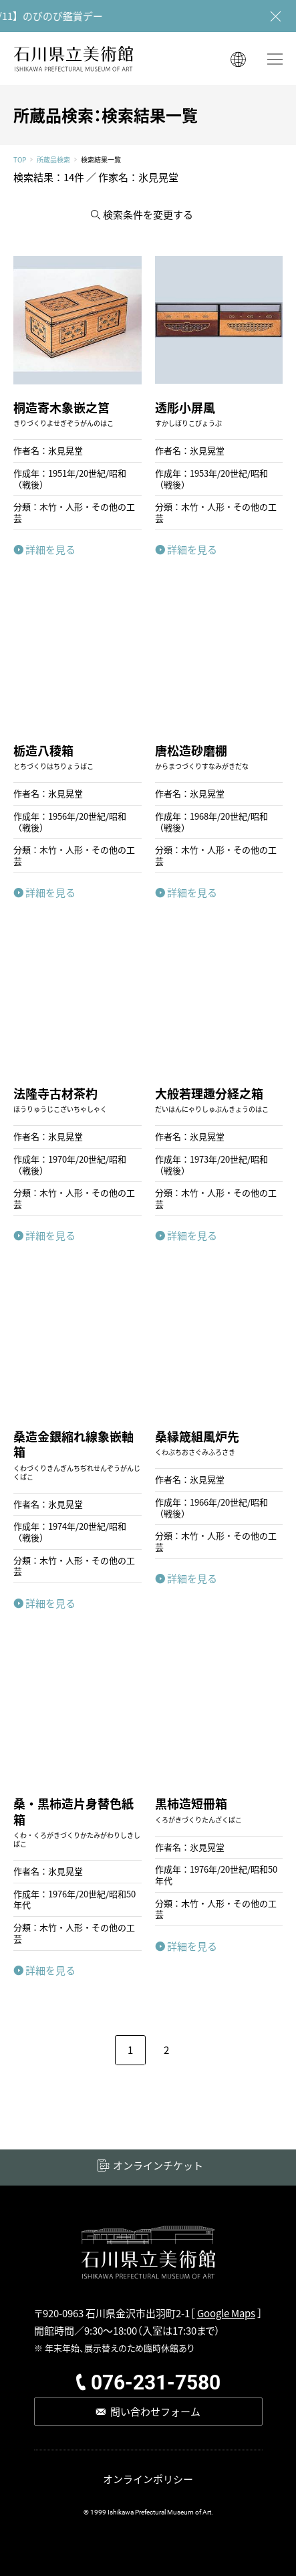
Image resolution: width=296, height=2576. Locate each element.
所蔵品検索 (53, 159)
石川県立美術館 (73, 58)
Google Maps (226, 2313)
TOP (19, 159)
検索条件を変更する (148, 214)
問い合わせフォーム (155, 2411)
